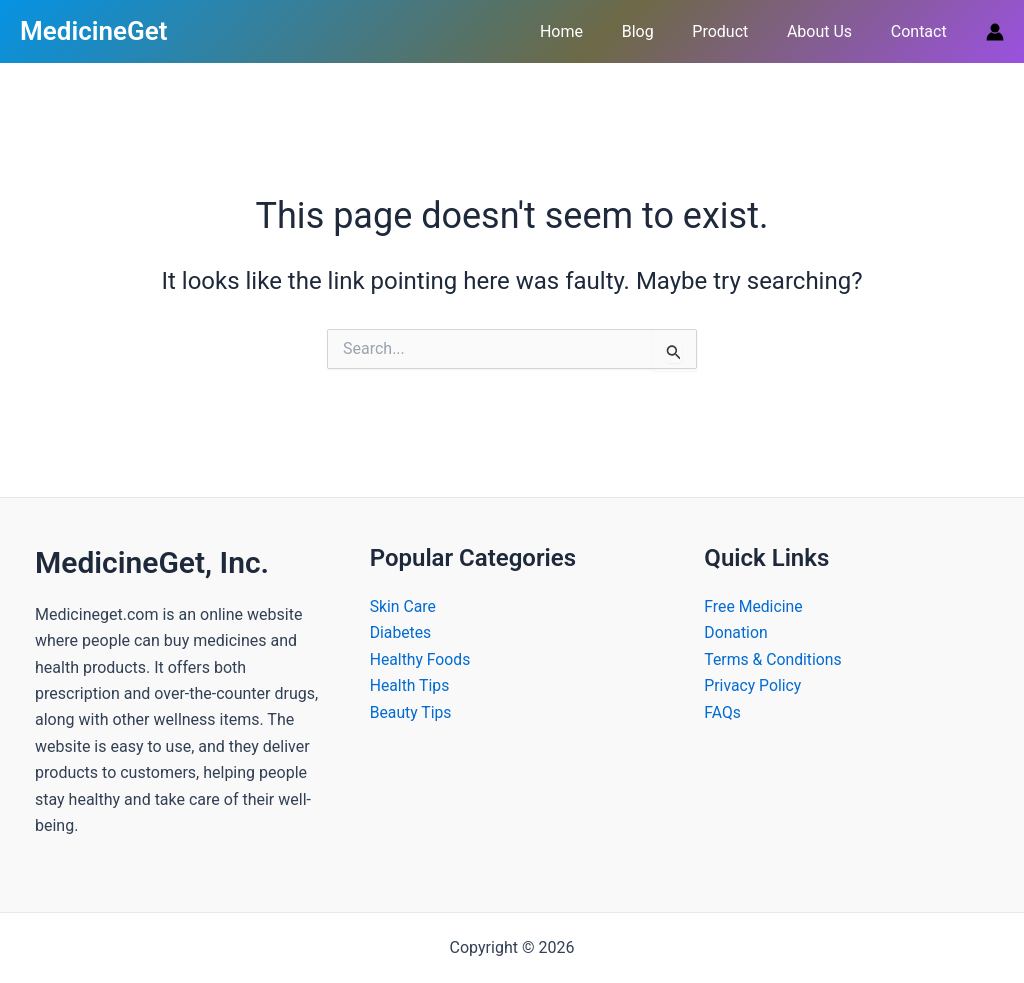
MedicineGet (93, 31)
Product (737, 31)
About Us (829, 31)
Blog (661, 31)
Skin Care (403, 606)
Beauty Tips (411, 712)
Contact (922, 31)
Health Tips (410, 685)
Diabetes (401, 632)
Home (591, 31)
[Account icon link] (995, 32)
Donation (736, 632)
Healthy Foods (421, 659)
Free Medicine (754, 606)
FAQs (722, 712)
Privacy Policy (753, 685)
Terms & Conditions (774, 659)
